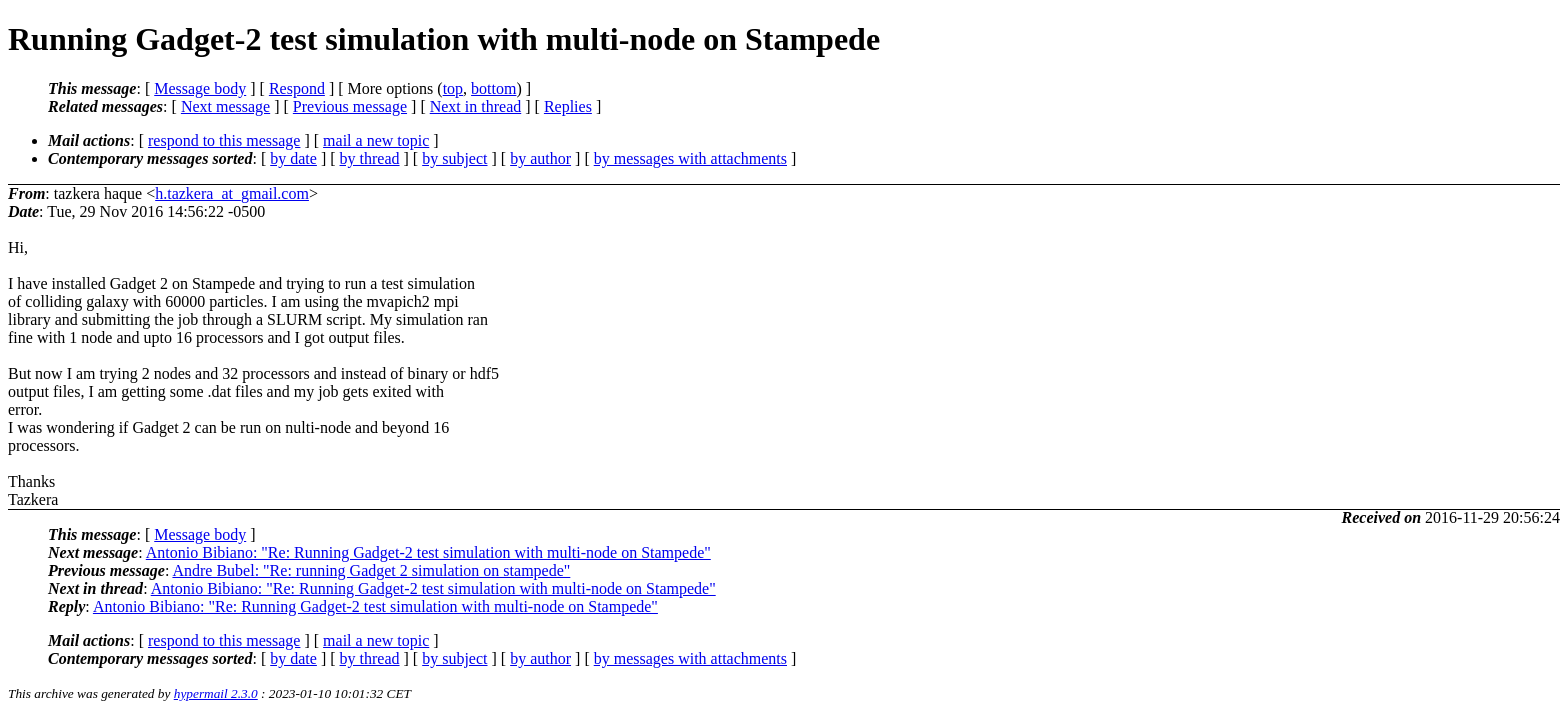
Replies (568, 106)
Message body (200, 88)
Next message (225, 106)
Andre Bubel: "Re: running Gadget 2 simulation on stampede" (371, 570)
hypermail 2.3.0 (216, 693)
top (453, 88)
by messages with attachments (690, 158)
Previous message (350, 106)
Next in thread (476, 106)
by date (293, 158)
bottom (493, 88)
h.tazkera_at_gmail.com (232, 193)
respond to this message (224, 140)
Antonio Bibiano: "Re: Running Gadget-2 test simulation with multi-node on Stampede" (428, 552)
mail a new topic (376, 140)
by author (540, 158)
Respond (297, 88)
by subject (454, 158)
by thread (370, 158)
